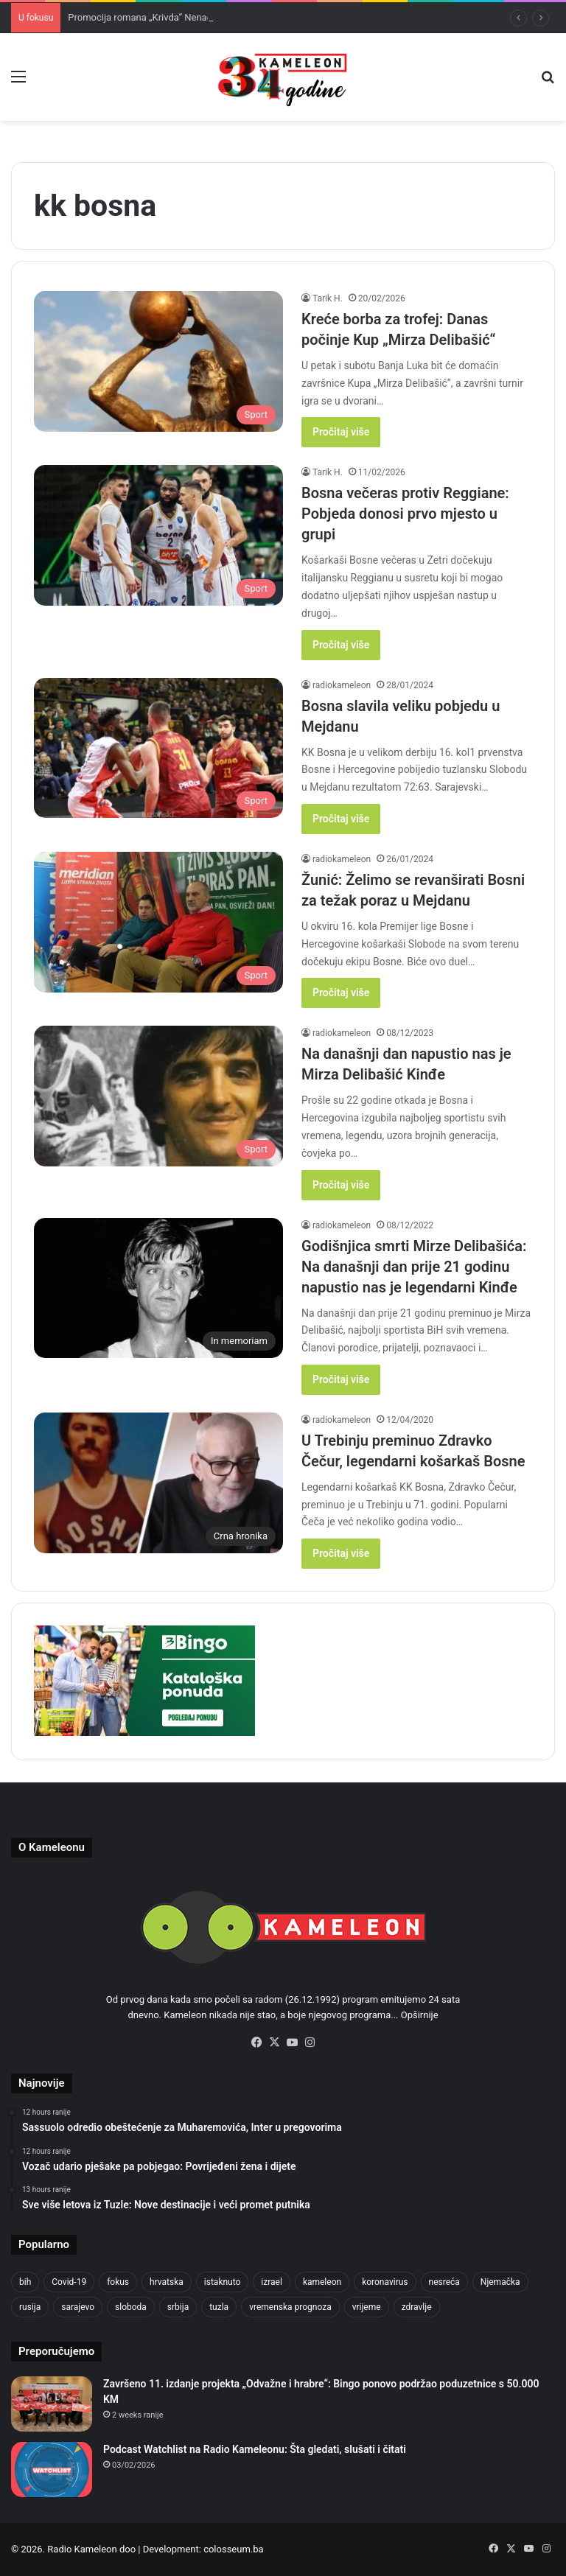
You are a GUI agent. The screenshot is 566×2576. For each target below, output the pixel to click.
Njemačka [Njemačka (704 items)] (500, 2282)
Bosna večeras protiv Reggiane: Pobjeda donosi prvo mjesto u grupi (405, 513)
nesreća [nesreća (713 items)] (444, 2282)
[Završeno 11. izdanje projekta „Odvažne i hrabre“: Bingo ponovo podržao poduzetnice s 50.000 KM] (51, 2404)
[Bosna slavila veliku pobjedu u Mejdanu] (158, 748)
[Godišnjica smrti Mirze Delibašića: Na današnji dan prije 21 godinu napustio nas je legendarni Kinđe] (158, 1288)
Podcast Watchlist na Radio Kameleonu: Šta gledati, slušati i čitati (254, 2449)
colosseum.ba (233, 2549)
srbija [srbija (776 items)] (178, 2307)
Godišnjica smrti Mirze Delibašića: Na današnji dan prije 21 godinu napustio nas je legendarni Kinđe (413, 1266)
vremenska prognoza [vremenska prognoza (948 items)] (290, 2307)
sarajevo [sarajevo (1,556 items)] (77, 2307)
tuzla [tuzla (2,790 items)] (218, 2307)
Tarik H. (327, 298)
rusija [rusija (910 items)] (30, 2307)
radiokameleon (341, 685)
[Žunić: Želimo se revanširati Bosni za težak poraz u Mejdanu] (158, 922)
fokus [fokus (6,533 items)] (118, 2282)
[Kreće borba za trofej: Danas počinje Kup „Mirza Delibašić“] (158, 361)
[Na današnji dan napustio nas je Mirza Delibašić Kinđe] (158, 1096)
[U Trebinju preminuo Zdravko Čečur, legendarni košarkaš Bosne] (158, 1483)
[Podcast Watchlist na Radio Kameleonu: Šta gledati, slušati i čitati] (51, 2469)
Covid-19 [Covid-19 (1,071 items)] (69, 2282)
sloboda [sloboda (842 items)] (131, 2307)
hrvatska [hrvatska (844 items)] (167, 2282)
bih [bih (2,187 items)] (25, 2282)
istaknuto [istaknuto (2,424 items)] (222, 2282)
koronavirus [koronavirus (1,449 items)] (385, 2282)
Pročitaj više (340, 432)
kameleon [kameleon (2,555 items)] (322, 2282)
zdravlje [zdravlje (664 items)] (417, 2307)
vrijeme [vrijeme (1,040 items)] (366, 2307)
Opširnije (420, 2014)
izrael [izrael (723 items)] (271, 2282)
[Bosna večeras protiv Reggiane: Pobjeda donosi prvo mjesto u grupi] (158, 535)
